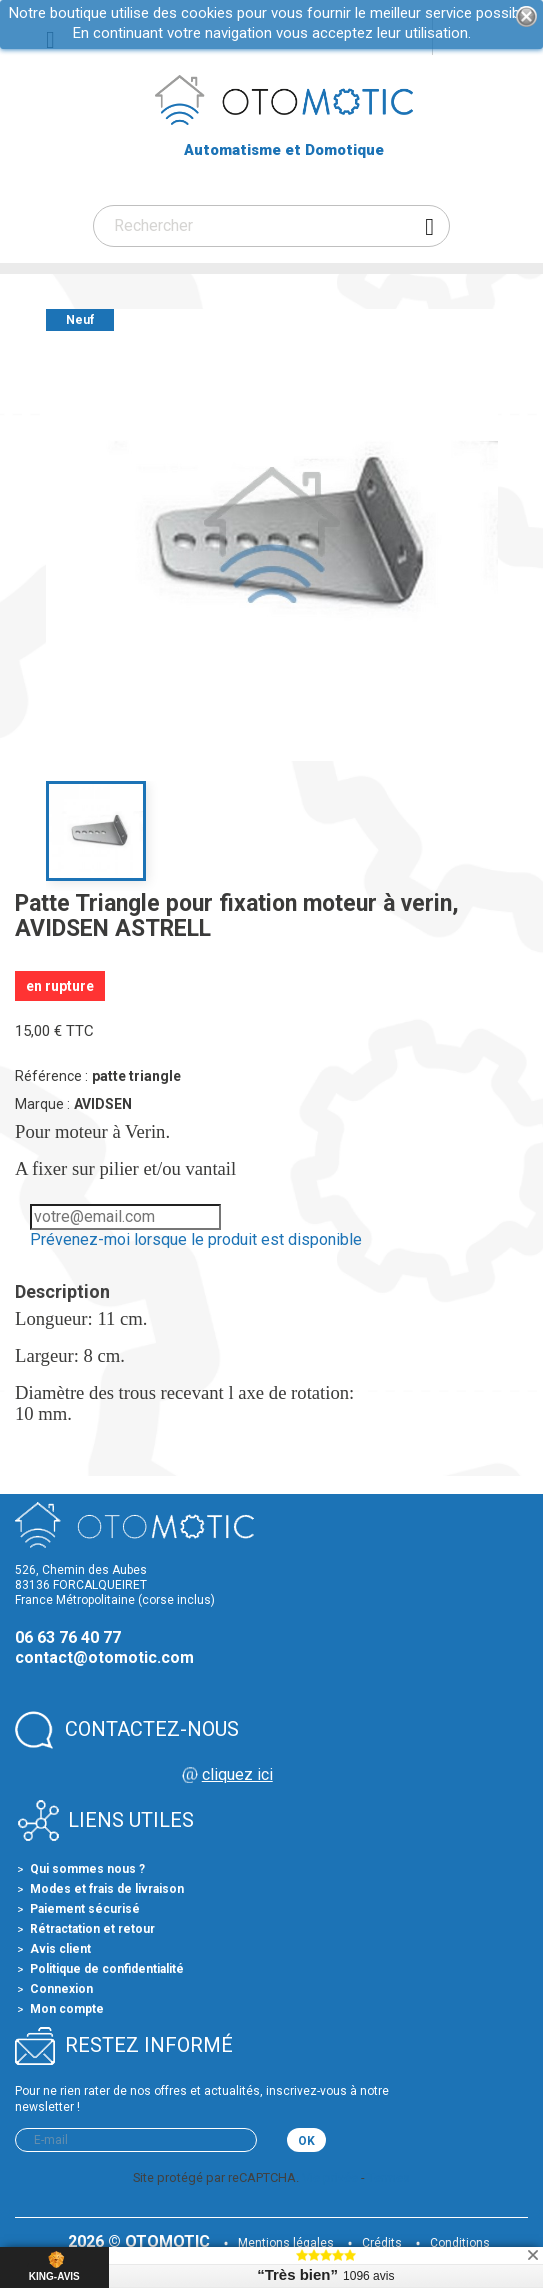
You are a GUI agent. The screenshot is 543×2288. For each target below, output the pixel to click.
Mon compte (67, 2009)
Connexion (61, 1989)
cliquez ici (237, 1774)
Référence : (51, 1076)
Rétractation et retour (92, 1929)
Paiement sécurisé (85, 1909)
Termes (389, 2177)
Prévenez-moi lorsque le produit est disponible (196, 1239)
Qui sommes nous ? (87, 1869)
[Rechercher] (271, 226)
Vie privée (330, 2177)
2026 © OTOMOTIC (141, 2241)
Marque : (42, 1104)
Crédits (382, 2243)
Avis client (60, 1949)
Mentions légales (286, 2243)
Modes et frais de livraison (107, 1889)
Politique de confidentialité (107, 1969)
